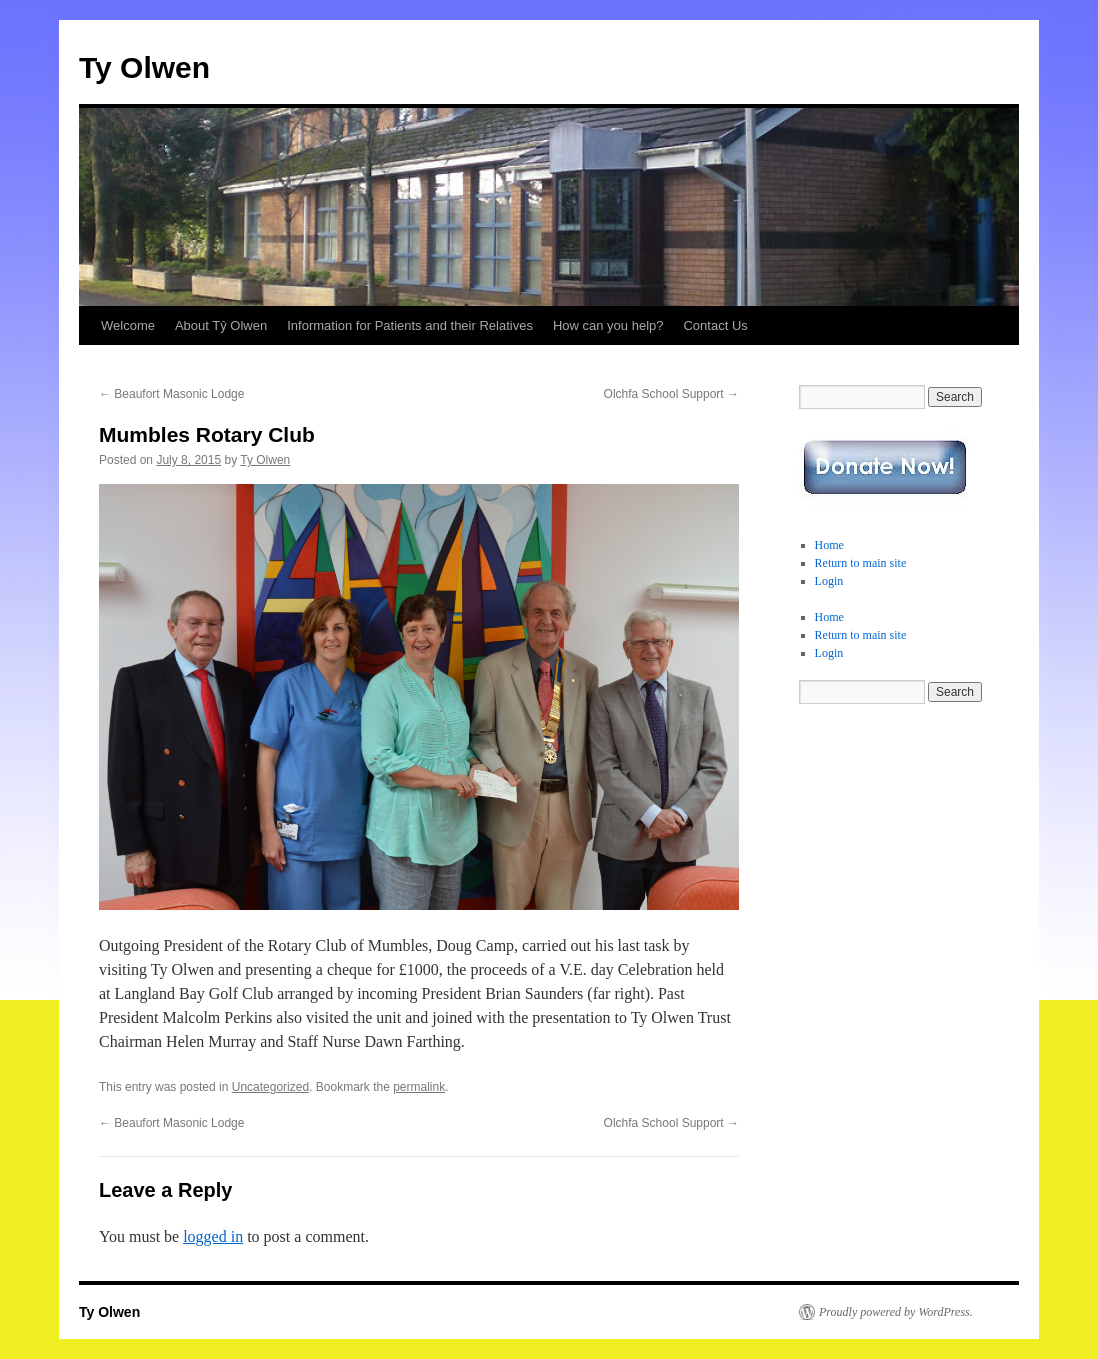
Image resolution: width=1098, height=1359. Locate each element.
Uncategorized (270, 1087)
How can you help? (608, 325)
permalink (419, 1087)
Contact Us (715, 325)
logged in (213, 1236)
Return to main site (861, 563)
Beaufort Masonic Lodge (171, 394)
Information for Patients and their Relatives (410, 325)
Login (829, 581)
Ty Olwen (144, 67)
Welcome (128, 325)
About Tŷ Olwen (221, 325)
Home (829, 545)
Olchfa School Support (671, 394)
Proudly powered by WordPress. (896, 1312)
